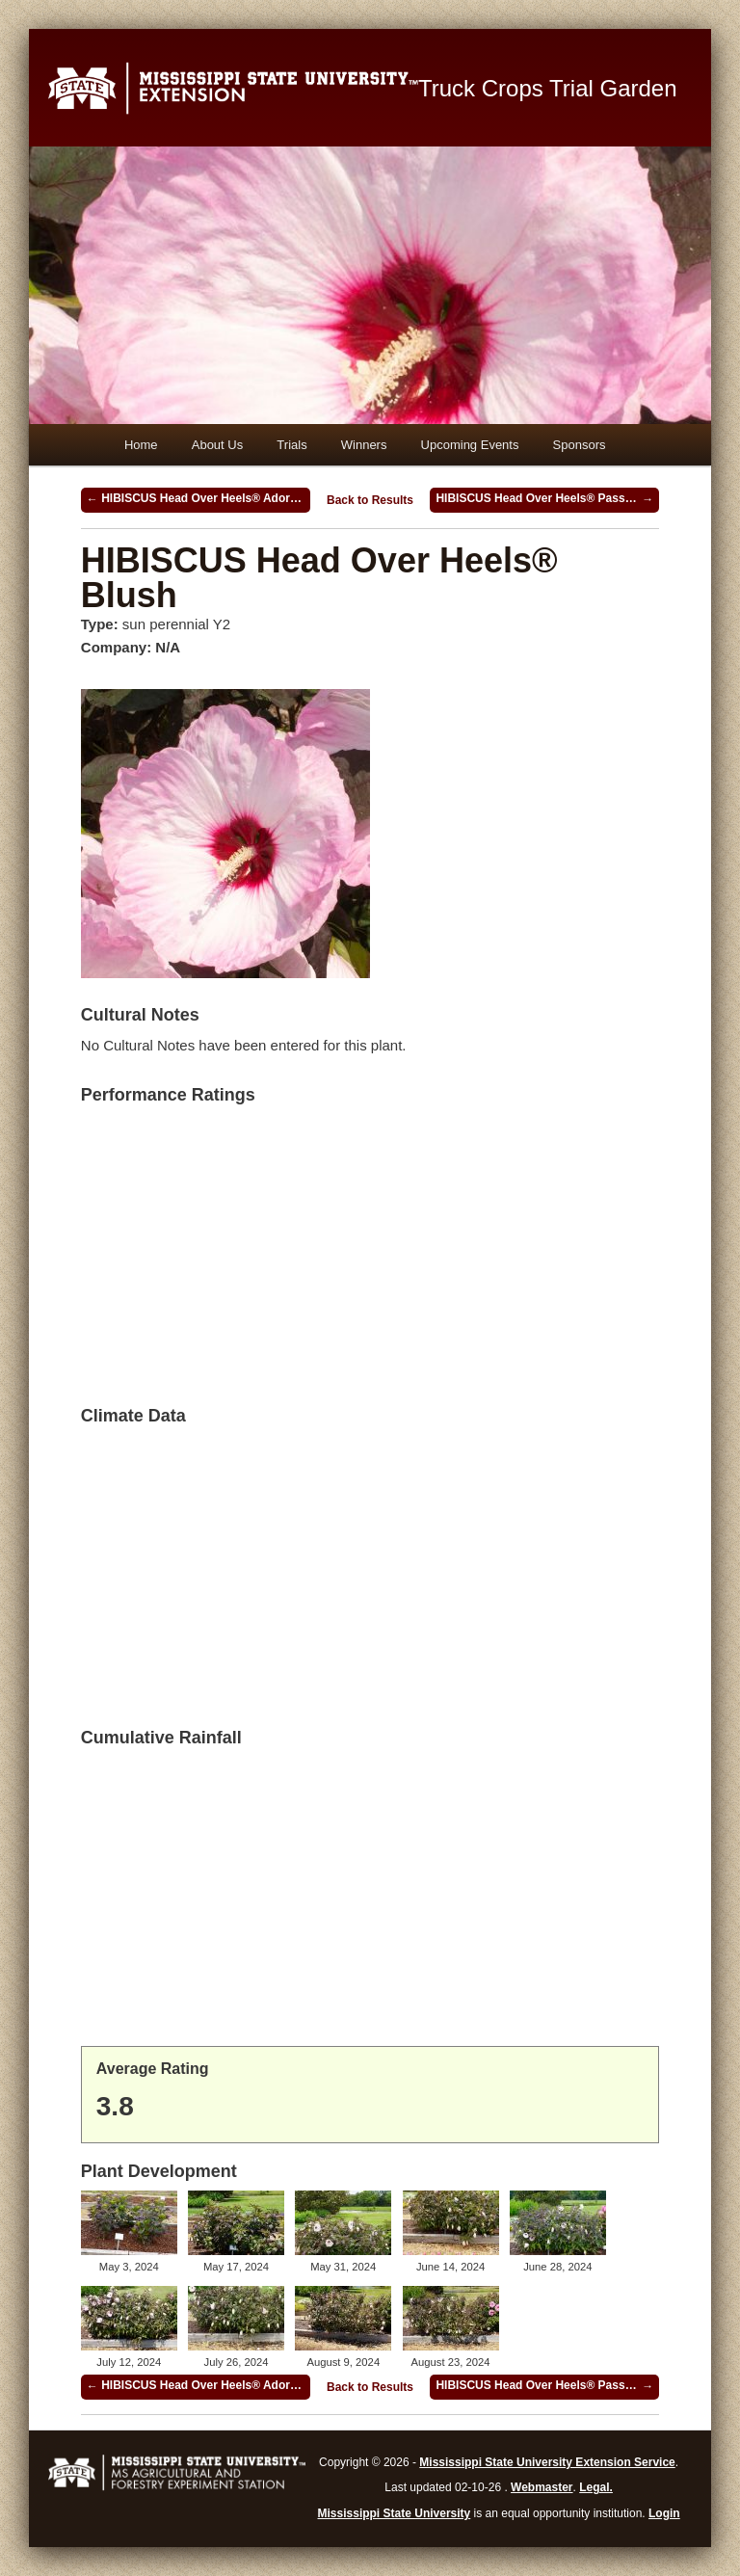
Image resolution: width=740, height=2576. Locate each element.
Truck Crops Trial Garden (547, 88)
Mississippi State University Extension (233, 87)
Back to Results (370, 500)
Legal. (596, 2487)
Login (664, 2513)
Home (141, 445)
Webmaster (541, 2487)
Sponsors (579, 445)
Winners (364, 445)
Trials (291, 445)
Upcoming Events (470, 445)
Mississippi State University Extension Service (546, 2462)
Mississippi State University (394, 2513)
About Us (217, 445)
